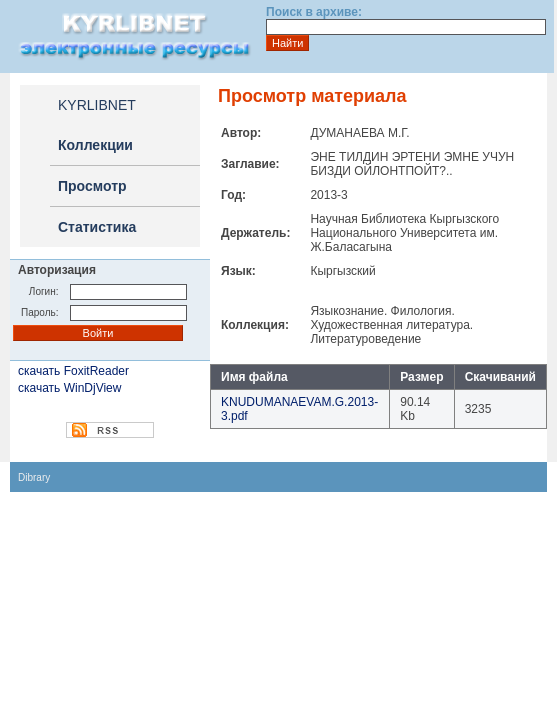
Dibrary (34, 477)
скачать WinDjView (69, 388)
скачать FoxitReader (73, 371)
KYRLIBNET (97, 105)
